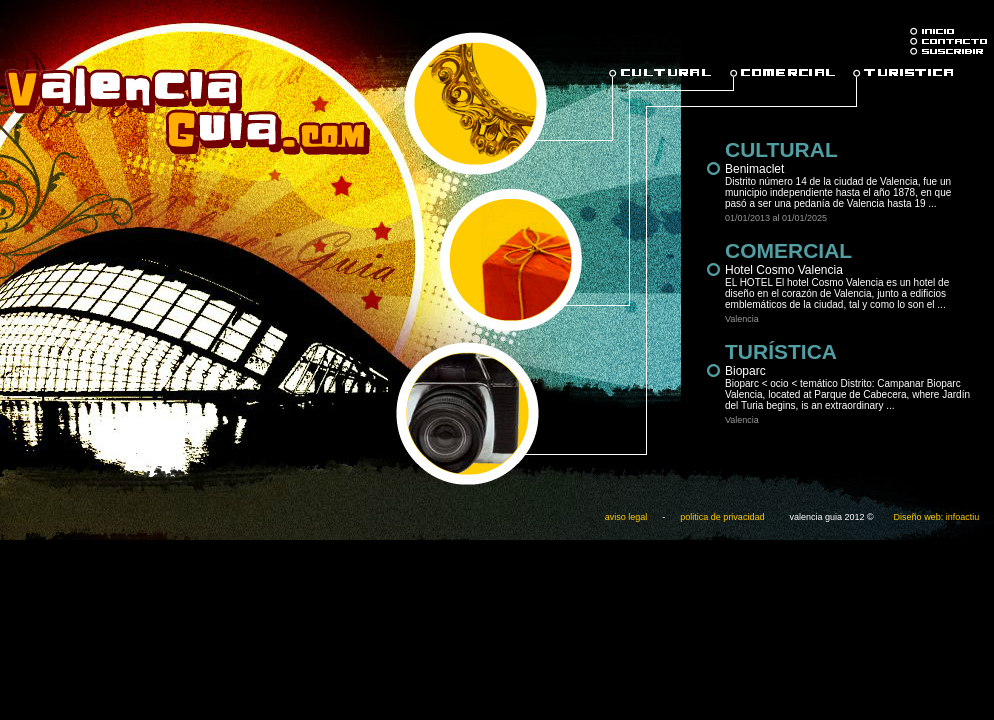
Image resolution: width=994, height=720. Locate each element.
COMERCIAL (788, 250)
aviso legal (626, 517)
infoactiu (963, 517)
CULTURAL (781, 149)
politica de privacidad (722, 517)
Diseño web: (919, 517)
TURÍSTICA (781, 351)
